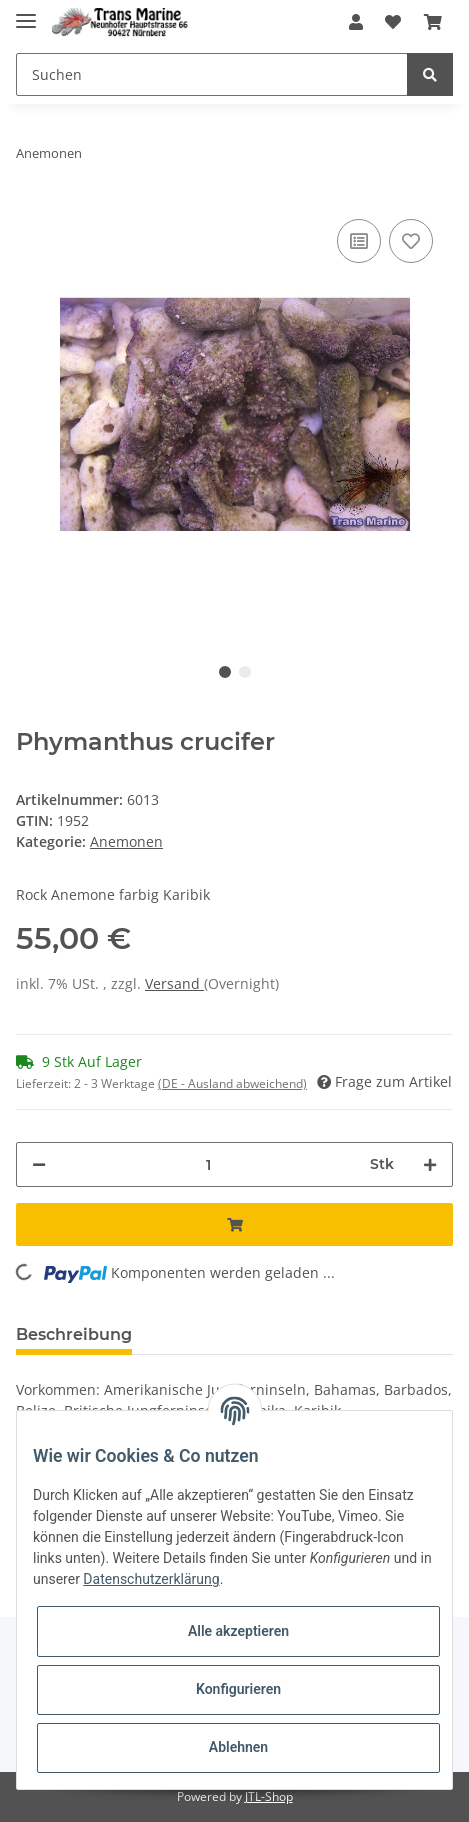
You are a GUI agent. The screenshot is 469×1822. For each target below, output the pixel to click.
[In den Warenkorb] (234, 1224)
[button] (356, 22)
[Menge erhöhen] (430, 1164)
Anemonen (126, 841)
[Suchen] (212, 74)
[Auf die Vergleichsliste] (359, 241)
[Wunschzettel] (393, 22)
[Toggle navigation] (26, 12)
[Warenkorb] (433, 22)
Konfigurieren (238, 1689)
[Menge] (208, 1164)
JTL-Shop (269, 1796)
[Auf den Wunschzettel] (411, 241)
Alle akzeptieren (238, 1631)
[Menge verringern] (39, 1164)
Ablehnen (238, 1747)
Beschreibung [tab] (74, 1334)
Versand (174, 983)
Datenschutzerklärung (151, 1579)
